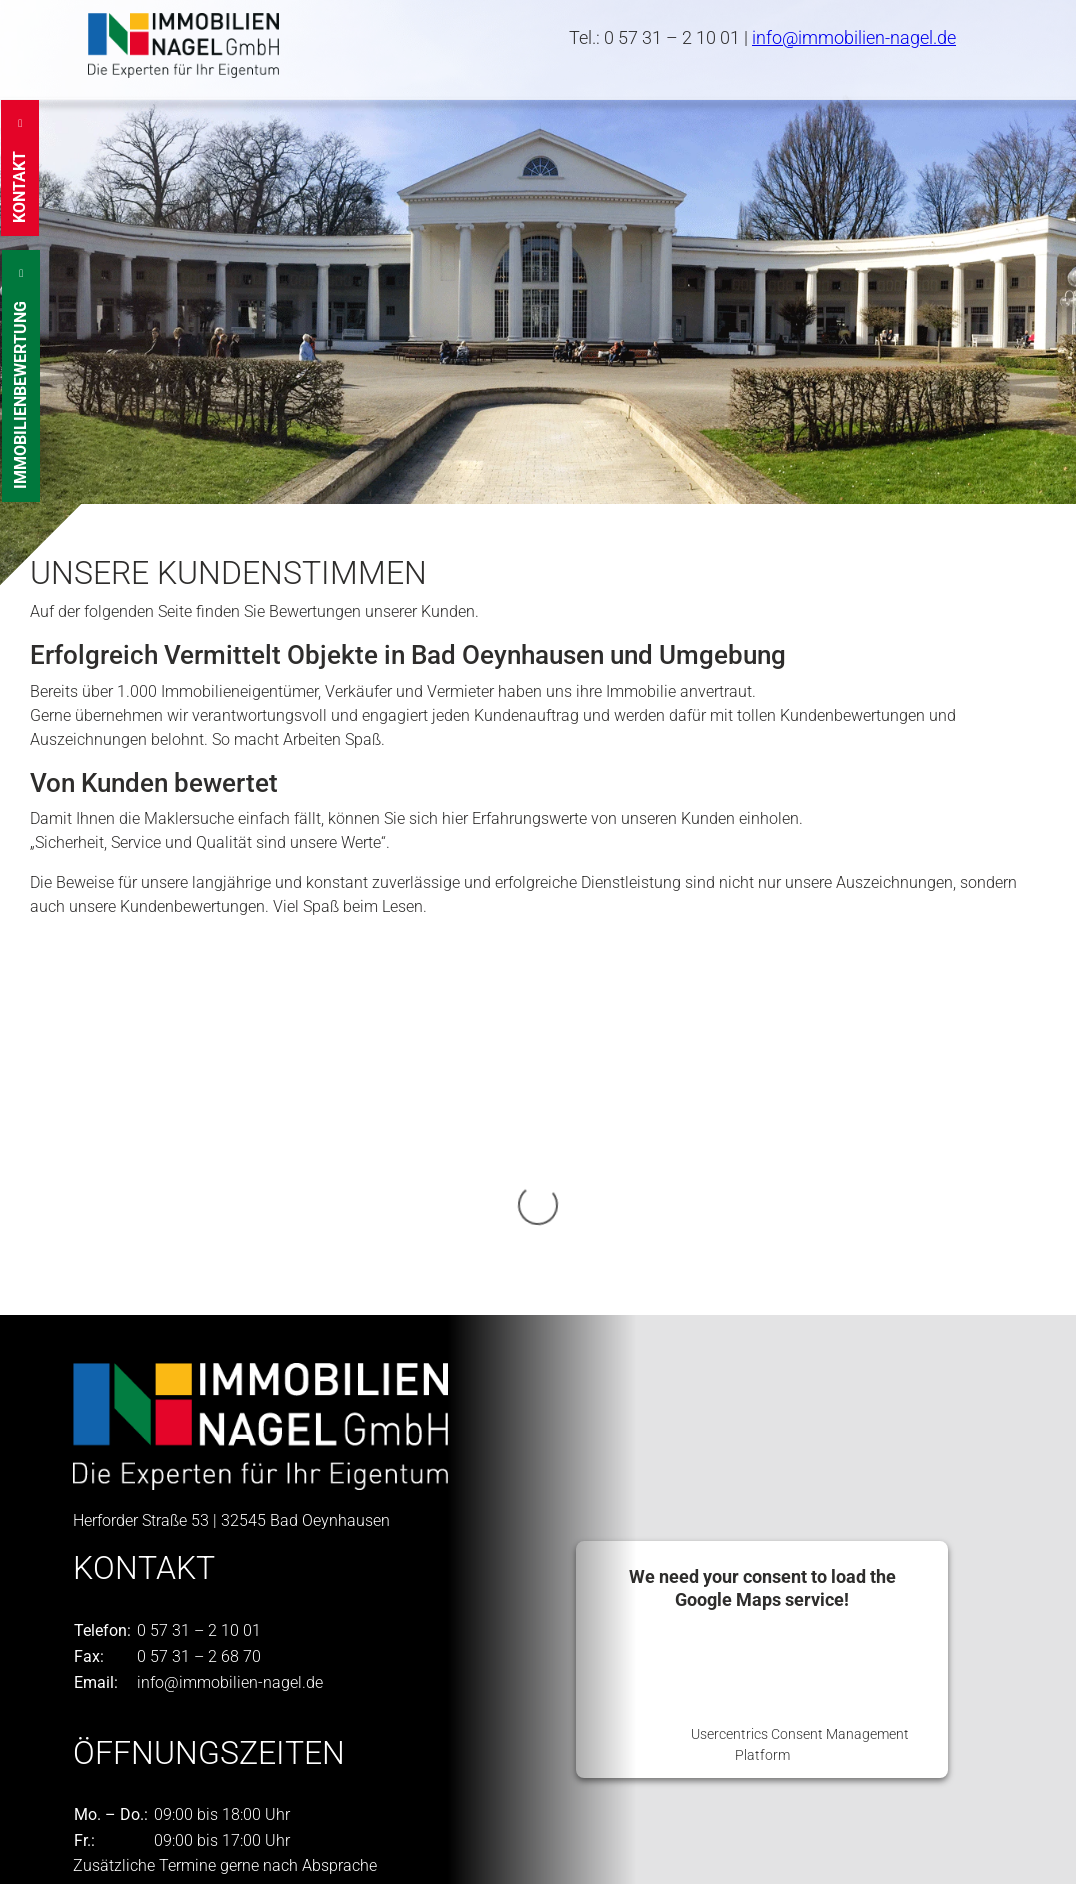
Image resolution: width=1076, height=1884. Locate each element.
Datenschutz (295, 1831)
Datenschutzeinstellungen (164, 1855)
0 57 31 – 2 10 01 (672, 37)
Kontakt (100, 1831)
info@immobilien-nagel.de (854, 37)
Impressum (189, 1831)
